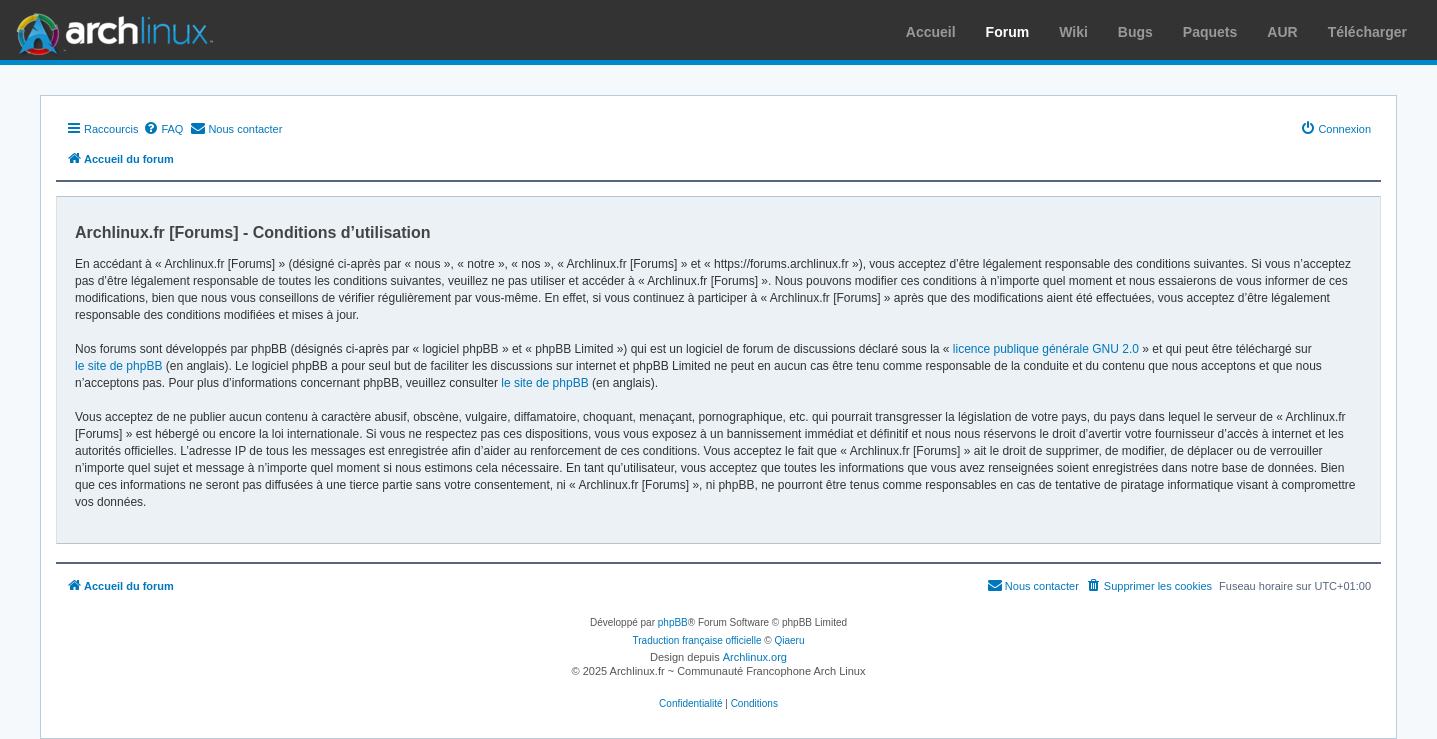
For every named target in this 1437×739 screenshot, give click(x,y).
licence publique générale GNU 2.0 (1046, 349)
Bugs (1135, 32)
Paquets (1210, 32)
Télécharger (1367, 32)
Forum (1008, 32)
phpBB (673, 622)
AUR (1282, 32)
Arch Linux (110, 30)
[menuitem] (163, 129)
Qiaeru (789, 640)
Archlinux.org (755, 657)
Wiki (1073, 32)
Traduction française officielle (697, 640)
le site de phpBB (118, 366)
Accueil (931, 32)
